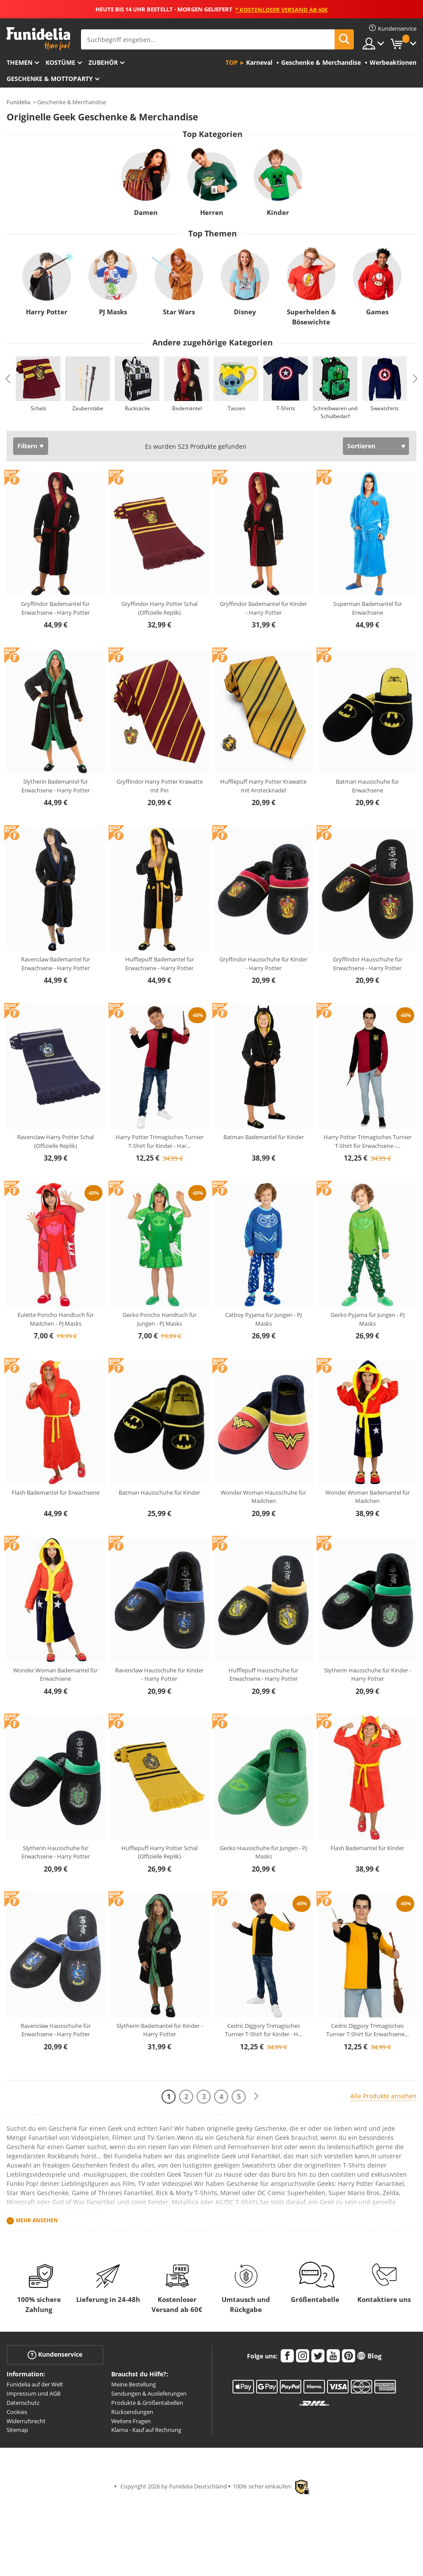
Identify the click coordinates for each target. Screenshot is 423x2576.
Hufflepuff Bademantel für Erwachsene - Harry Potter (159, 963)
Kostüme (60, 62)
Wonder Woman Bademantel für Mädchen (367, 1497)
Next (415, 378)
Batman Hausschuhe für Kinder (159, 1492)
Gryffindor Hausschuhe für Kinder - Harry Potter (263, 963)
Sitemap (17, 2430)
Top (232, 62)
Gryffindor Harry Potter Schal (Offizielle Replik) (159, 608)
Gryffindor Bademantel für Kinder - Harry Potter (263, 608)
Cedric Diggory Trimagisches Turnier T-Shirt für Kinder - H (263, 2030)
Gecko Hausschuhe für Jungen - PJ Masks (263, 1852)
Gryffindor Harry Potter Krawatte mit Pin (159, 786)
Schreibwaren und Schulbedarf (335, 412)
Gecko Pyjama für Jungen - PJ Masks (368, 1319)
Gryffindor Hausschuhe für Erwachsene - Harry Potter (367, 963)
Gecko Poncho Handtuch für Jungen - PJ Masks (160, 1319)
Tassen (236, 408)
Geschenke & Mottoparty (50, 78)
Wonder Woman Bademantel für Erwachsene (55, 1674)
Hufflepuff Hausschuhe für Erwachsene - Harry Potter (263, 1674)
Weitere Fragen (131, 2421)
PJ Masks (113, 311)
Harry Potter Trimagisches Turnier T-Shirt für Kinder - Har (160, 1141)
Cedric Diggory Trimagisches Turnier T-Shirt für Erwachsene (367, 2030)
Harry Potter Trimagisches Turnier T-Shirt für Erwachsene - (368, 1141)
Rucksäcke (137, 408)
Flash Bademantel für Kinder (367, 1848)
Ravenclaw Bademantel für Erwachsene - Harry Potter (55, 963)
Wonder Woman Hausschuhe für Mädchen (263, 1497)
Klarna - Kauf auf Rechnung (146, 2430)
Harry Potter (46, 311)
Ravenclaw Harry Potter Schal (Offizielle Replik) (55, 1141)
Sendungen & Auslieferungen (149, 2393)
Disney (245, 311)
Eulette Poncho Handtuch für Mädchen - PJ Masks (56, 1319)
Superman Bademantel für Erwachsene (367, 608)
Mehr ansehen (37, 2220)
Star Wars (179, 311)
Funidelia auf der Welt (35, 2384)
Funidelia (18, 102)
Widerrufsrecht (26, 2421)
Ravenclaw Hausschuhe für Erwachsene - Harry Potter (56, 2030)
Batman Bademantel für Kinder (263, 1137)
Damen (145, 212)
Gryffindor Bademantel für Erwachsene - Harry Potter (55, 608)
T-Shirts (285, 408)
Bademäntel (187, 408)
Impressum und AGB (33, 2393)
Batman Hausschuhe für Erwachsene (367, 786)
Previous (8, 378)
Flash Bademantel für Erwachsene (55, 1492)
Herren (211, 212)
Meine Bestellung (133, 2384)
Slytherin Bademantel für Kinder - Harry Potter (159, 2030)
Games (377, 311)
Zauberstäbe (87, 408)
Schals (38, 408)
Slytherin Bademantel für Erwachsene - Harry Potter (55, 786)
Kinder (278, 212)
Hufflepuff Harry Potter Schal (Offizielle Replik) (159, 1852)
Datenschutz (23, 2403)
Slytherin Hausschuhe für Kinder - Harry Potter (367, 1674)
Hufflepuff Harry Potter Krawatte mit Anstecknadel (263, 786)
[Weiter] (256, 2096)
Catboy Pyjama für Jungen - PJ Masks (263, 1319)
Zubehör (103, 62)
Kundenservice (55, 2354)
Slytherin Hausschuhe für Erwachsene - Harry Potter (55, 1852)
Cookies (17, 2412)
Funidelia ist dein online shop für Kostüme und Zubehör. (38, 38)
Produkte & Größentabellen (147, 2403)
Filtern (27, 446)
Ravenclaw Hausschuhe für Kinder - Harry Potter (159, 1674)
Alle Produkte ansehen (383, 2096)
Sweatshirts (384, 408)
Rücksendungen (132, 2412)
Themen (19, 62)
